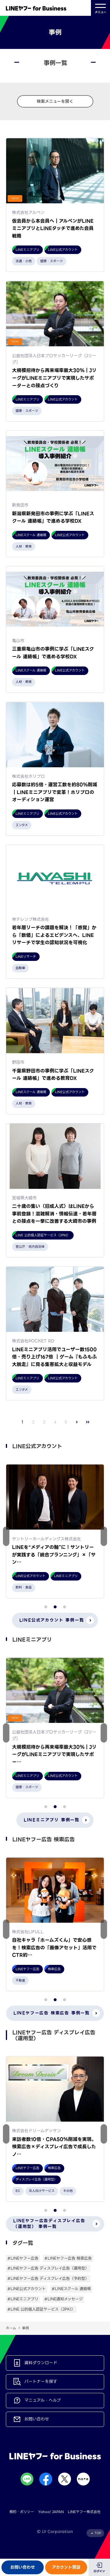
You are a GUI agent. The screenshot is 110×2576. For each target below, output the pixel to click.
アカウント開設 (66, 2567)
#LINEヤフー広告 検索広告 (68, 2258)
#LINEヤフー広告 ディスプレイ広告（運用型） (48, 2268)
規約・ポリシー (21, 2511)
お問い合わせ (22, 2567)
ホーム (11, 2328)
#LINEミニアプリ (22, 2299)
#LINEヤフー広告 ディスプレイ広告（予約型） (48, 2278)
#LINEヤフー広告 (22, 2258)
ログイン (99, 2571)
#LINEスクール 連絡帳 (71, 2289)
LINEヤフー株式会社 (84, 2511)
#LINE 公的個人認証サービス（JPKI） (41, 2309)
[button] (104, 1536)
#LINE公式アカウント (26, 2289)
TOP (97, 2533)
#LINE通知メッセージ (63, 2299)
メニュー (100, 8)
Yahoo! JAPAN (51, 2511)
